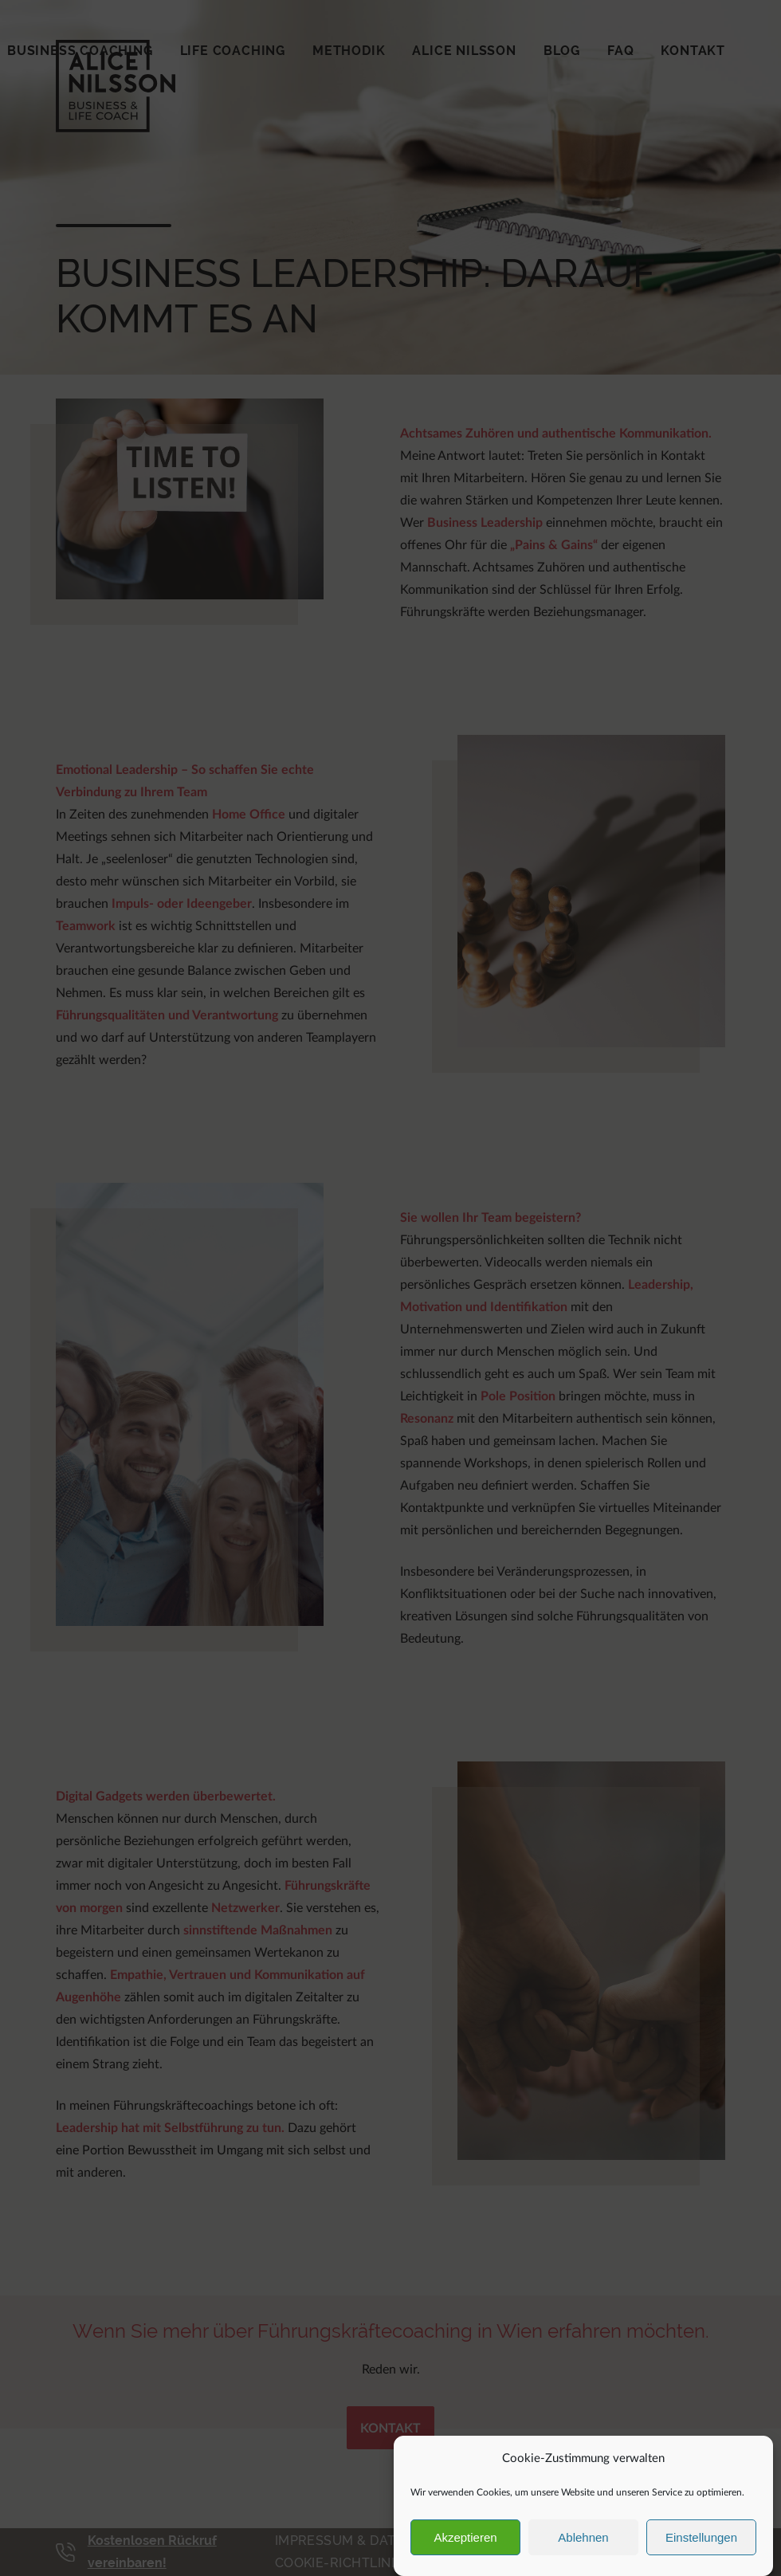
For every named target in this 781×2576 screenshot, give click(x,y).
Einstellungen (701, 2537)
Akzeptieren (465, 2537)
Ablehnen (583, 2537)
